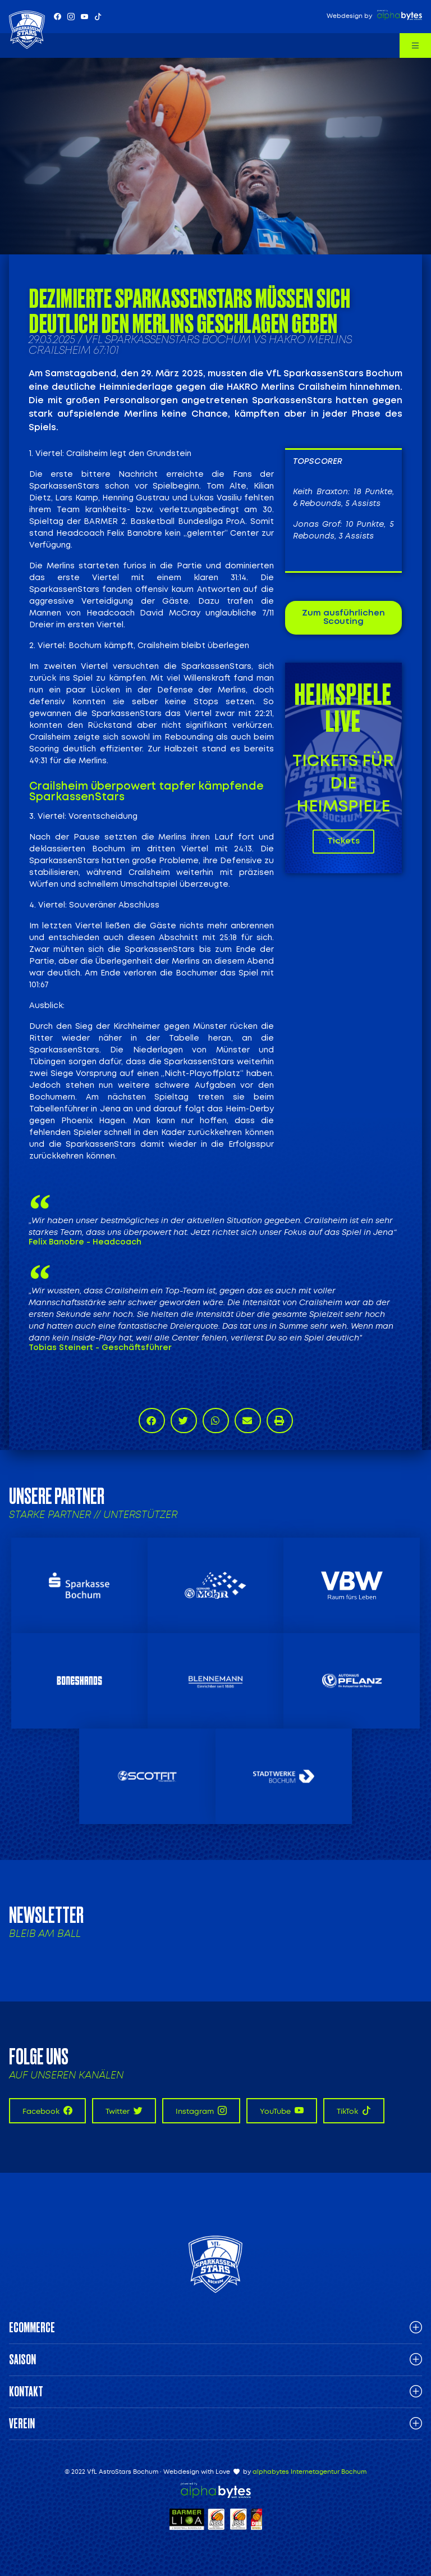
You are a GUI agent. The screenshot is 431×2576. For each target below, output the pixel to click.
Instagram (201, 2111)
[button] (152, 1420)
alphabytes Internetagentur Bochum (309, 2472)
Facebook (47, 2111)
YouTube (282, 2111)
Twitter (124, 2111)
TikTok (354, 2111)
